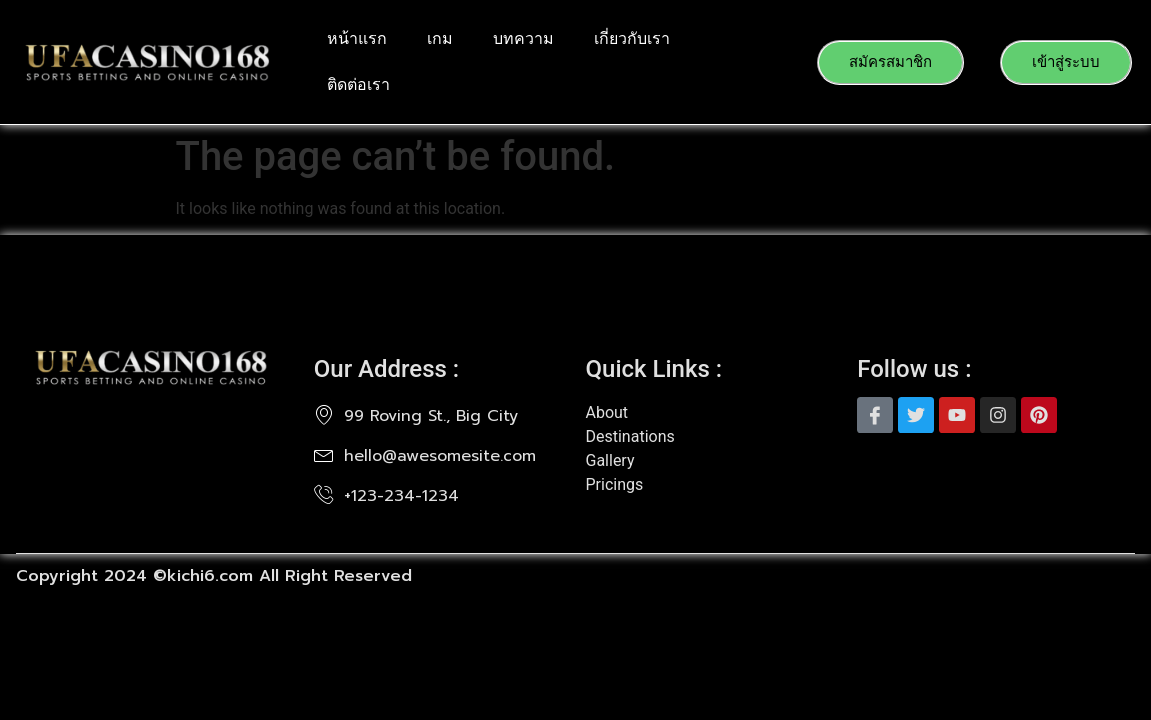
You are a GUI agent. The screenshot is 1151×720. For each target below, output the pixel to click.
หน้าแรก (357, 38)
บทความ (523, 38)
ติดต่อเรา (358, 84)
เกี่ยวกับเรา (632, 38)
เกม (440, 38)
